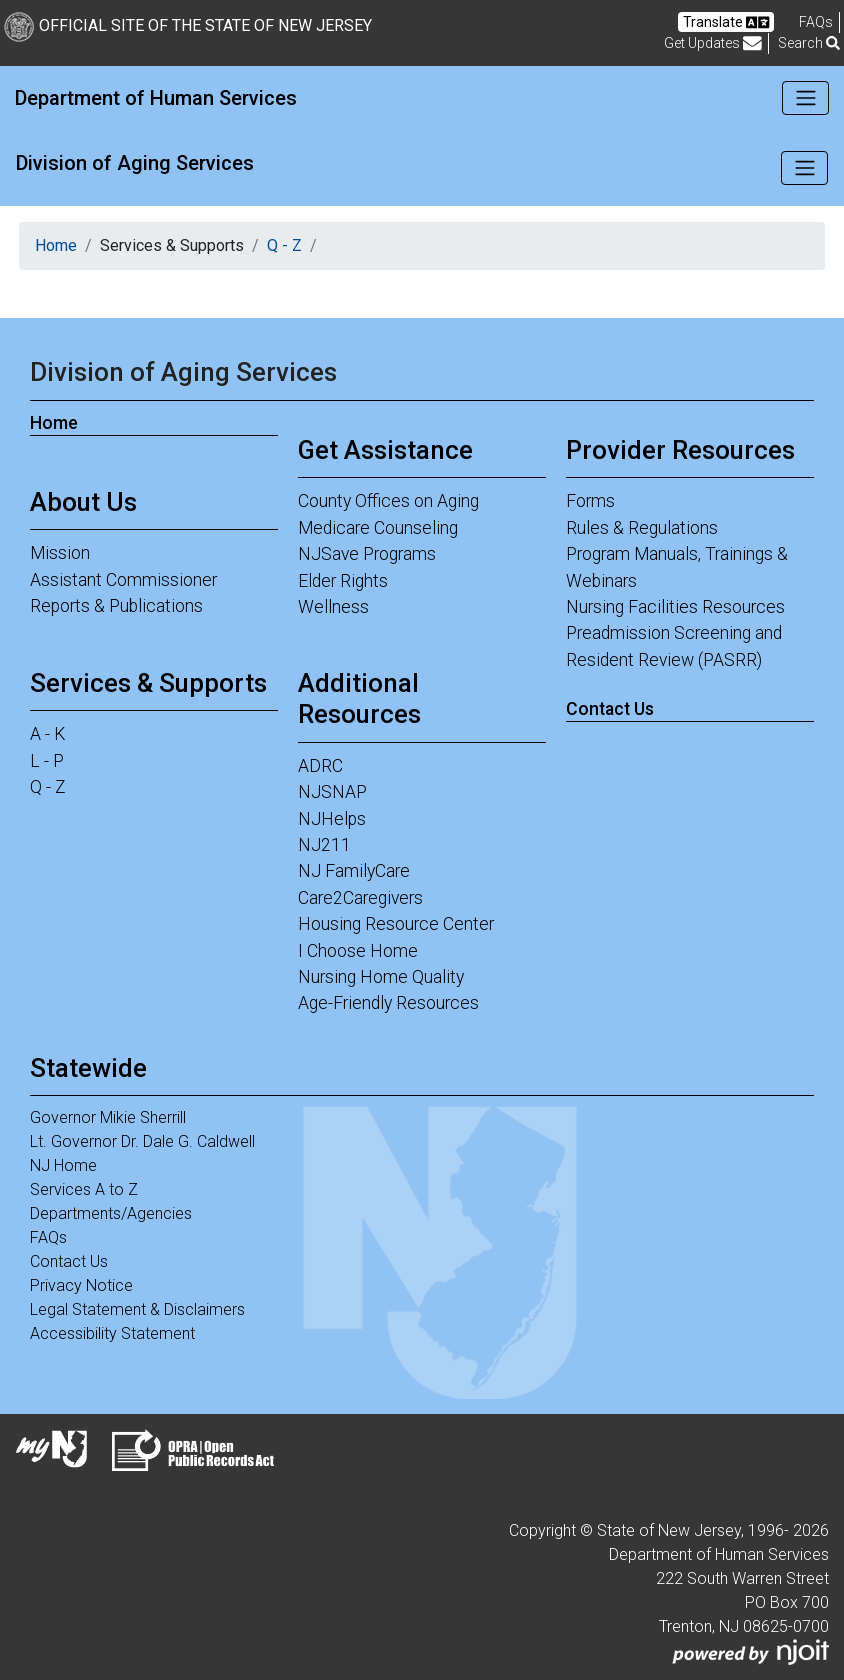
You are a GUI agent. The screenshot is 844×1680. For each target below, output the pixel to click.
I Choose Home (358, 951)
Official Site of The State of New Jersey (188, 25)
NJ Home (63, 1165)
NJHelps (332, 819)
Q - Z (284, 245)
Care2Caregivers (360, 898)
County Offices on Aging (388, 501)
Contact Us (610, 709)
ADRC (320, 766)
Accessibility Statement (112, 1333)
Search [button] (809, 43)
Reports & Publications (116, 606)
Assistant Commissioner (123, 580)
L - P (47, 761)
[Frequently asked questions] (816, 22)
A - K (47, 734)
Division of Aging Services (135, 163)
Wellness (333, 607)
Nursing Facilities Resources (675, 607)
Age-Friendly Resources (388, 1003)
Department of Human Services (156, 98)
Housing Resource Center (396, 924)
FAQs (48, 1237)
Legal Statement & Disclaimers (137, 1309)
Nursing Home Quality (381, 977)
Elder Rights (343, 581)
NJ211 (324, 845)
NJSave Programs (367, 554)
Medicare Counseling (378, 528)
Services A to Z (84, 1189)
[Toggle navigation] (805, 98)
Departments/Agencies (111, 1213)
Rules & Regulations (642, 528)
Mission (60, 553)
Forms (590, 501)
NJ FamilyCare (354, 871)
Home (56, 245)
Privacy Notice (81, 1285)
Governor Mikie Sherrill (108, 1117)
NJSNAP (332, 792)
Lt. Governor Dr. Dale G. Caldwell (142, 1141)
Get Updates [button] (713, 43)
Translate (726, 22)
